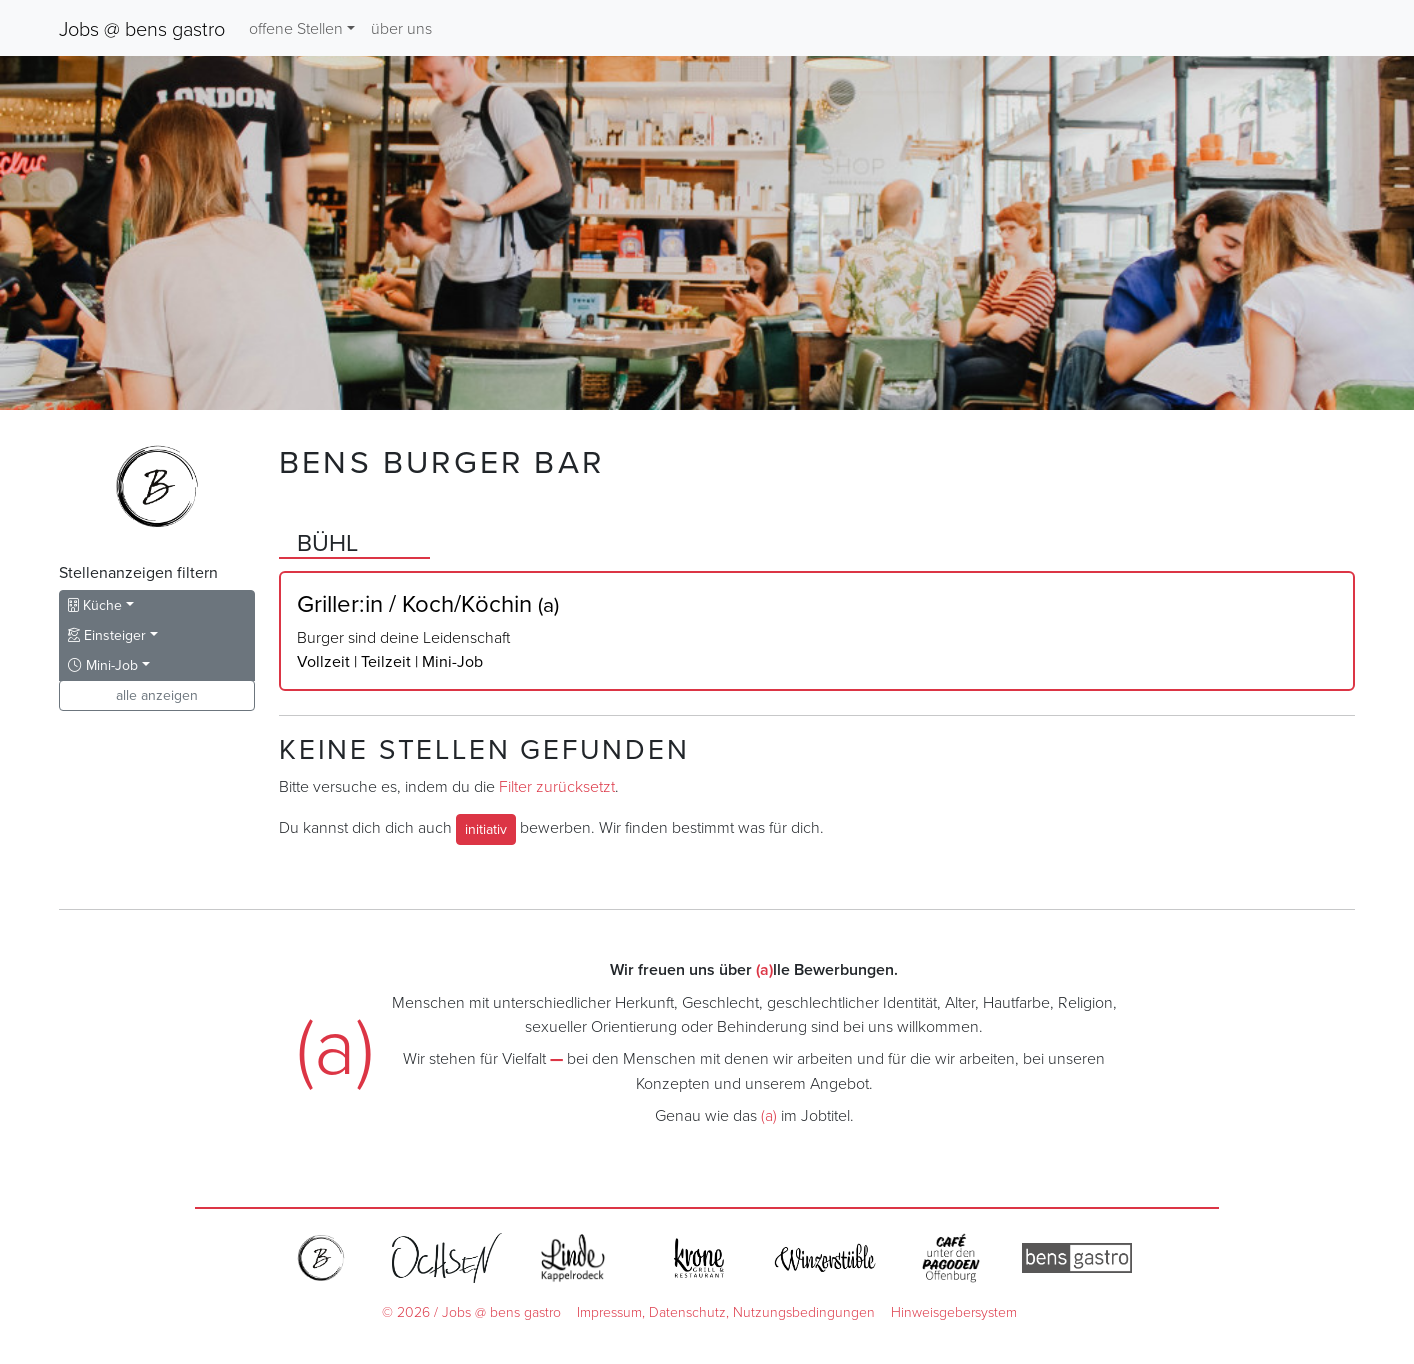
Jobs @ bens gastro (142, 28)
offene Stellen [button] (296, 28)
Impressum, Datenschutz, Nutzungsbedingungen (726, 1311)
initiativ (486, 829)
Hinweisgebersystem (954, 1311)
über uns (401, 28)
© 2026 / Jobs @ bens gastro (471, 1311)
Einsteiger (107, 635)
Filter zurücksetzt (557, 786)
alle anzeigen (157, 695)
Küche (95, 605)
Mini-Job (103, 665)
